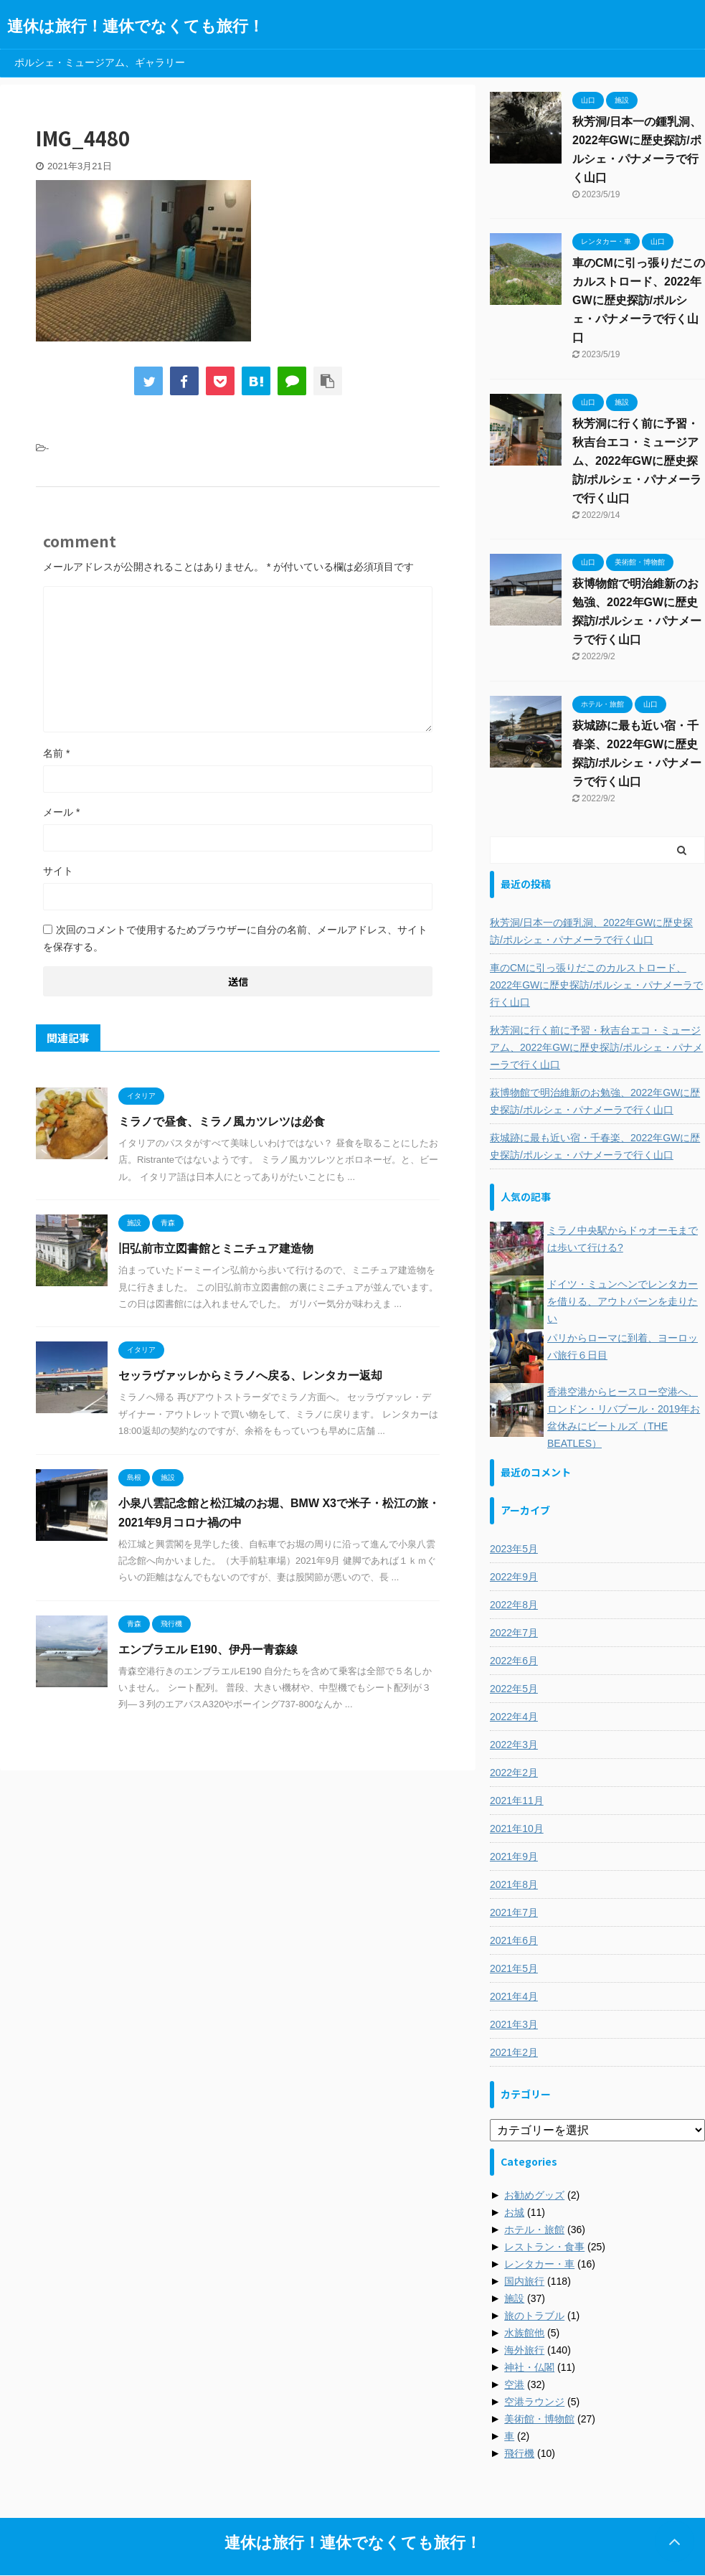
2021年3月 (514, 2024)
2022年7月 (514, 1632)
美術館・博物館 (539, 2419)
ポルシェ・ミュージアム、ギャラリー (99, 62)
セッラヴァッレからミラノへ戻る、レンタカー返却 (250, 1375)
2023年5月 (514, 1548)
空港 (514, 2384)
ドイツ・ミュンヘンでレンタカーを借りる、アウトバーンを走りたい (622, 1301)
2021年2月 (514, 2052)
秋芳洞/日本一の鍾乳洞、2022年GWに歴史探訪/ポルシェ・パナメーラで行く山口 (591, 931)
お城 (514, 2212)
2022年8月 (514, 1604)
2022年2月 (514, 1772)
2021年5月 (514, 1968)
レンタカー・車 (539, 2264)
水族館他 (524, 2333)
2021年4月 (514, 1996)
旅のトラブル (534, 2315)
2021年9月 (514, 1856)
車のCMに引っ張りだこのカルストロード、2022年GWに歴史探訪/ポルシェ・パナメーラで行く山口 (638, 300)
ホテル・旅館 (534, 2229)
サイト (58, 871)
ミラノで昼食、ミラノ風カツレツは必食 (221, 1121)
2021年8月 (514, 1884)
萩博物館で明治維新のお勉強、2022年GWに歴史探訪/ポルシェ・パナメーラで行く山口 (595, 1101)
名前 (56, 753)
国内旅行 (524, 2281)
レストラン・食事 (544, 2246)
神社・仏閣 (529, 2367)
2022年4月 (514, 1716)
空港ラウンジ (534, 2401)
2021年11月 (517, 1800)
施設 (514, 2298)
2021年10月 (517, 1828)
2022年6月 (514, 1660)
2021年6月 (514, 1940)
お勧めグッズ (534, 2195)
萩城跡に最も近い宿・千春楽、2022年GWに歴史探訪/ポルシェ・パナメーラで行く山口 (595, 1146)
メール (61, 812)
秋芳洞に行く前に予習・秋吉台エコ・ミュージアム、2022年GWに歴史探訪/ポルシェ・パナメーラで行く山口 (636, 460)
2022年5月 (514, 1688)
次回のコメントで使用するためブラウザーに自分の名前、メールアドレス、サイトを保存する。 (235, 938)
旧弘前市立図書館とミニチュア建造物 (215, 1248)
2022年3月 (514, 1744)
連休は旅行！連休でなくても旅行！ (135, 26)
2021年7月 (514, 1912)
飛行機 (519, 2453)
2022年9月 (514, 1576)
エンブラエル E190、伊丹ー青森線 (208, 1649)
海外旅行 (524, 2350)
